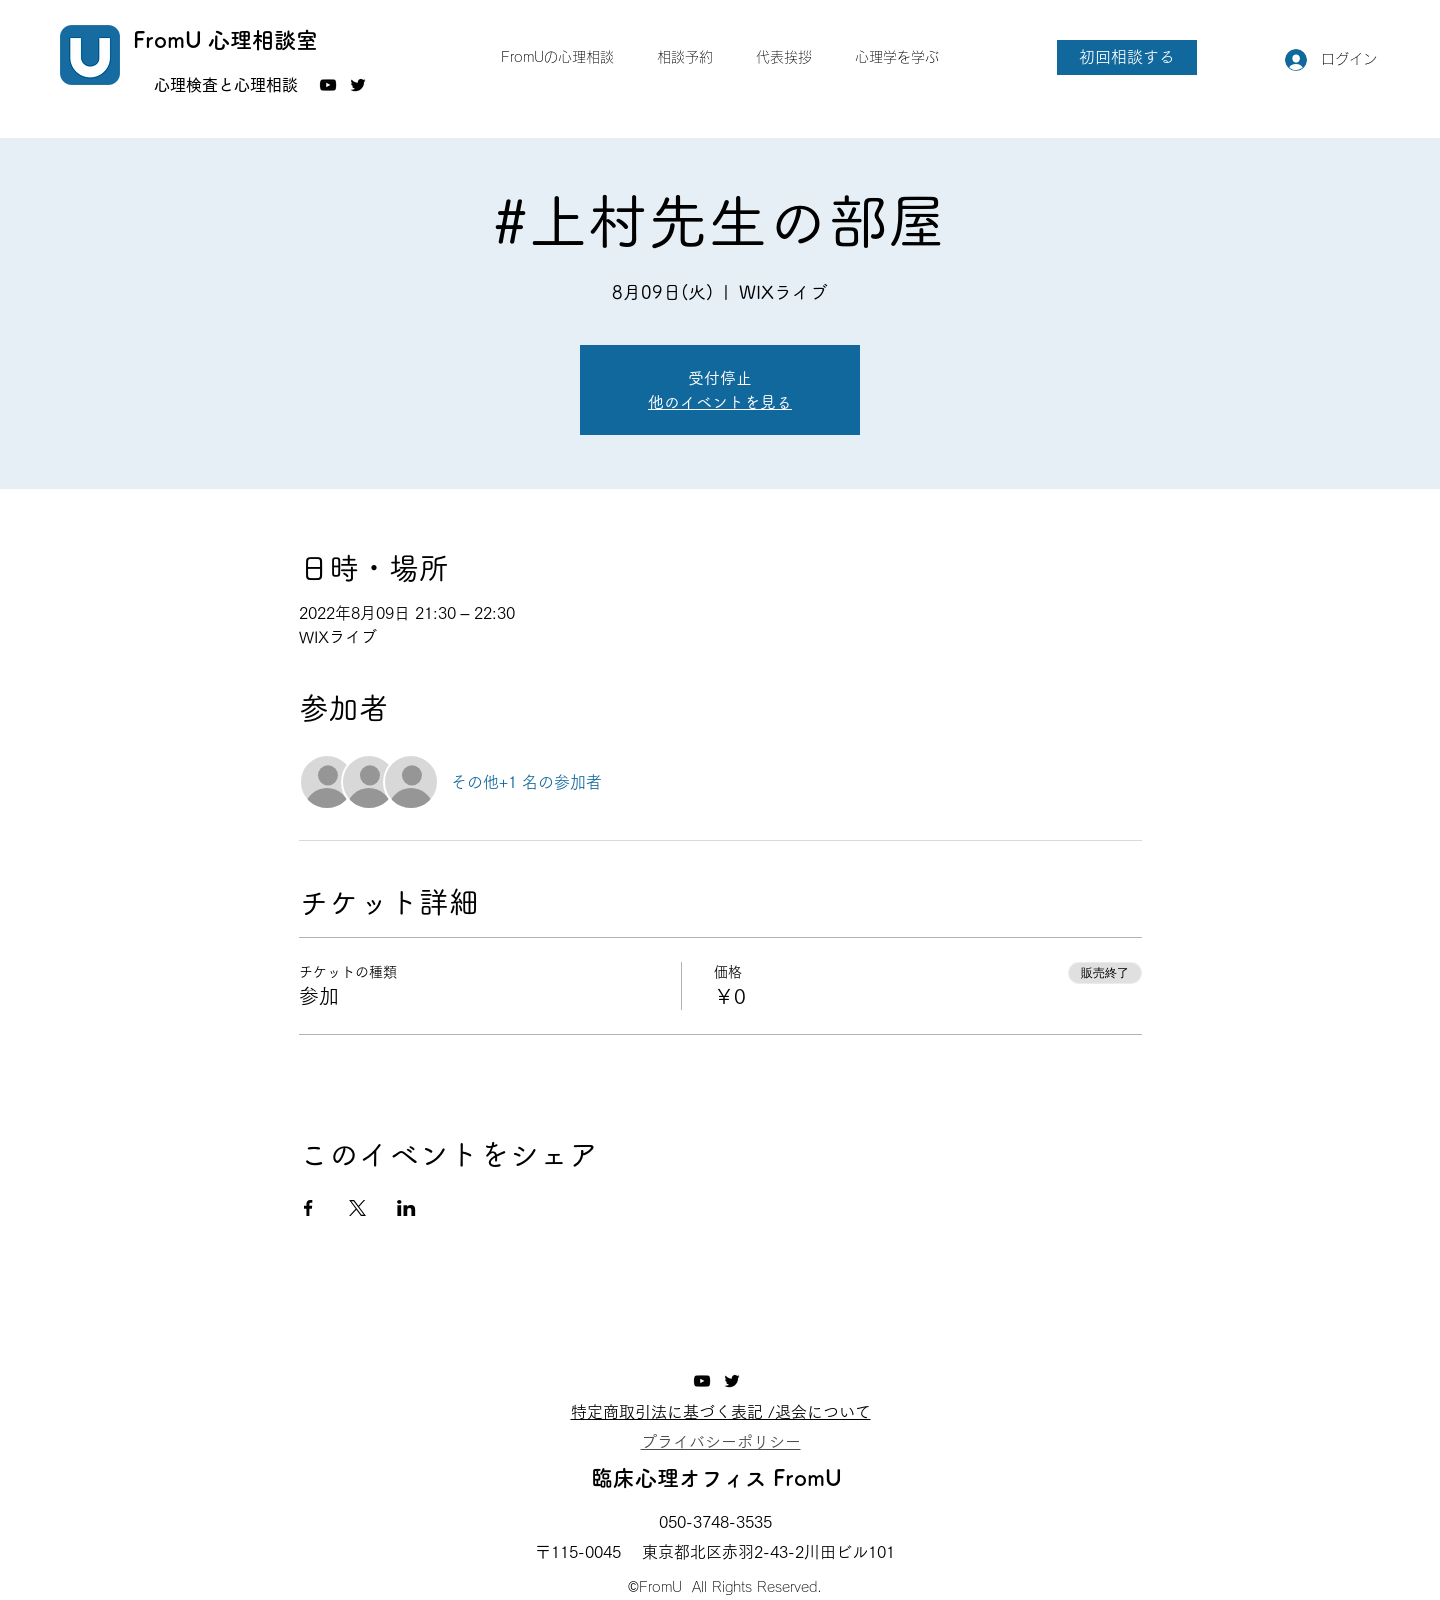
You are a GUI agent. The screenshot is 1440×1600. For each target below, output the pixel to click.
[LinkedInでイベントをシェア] (406, 1208)
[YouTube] (328, 85)
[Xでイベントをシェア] (357, 1208)
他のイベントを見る (720, 402)
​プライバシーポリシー (721, 1442)
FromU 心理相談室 (225, 40)
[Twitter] (358, 85)
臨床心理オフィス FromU (716, 1478)
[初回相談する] (1127, 57)
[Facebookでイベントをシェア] (308, 1208)
